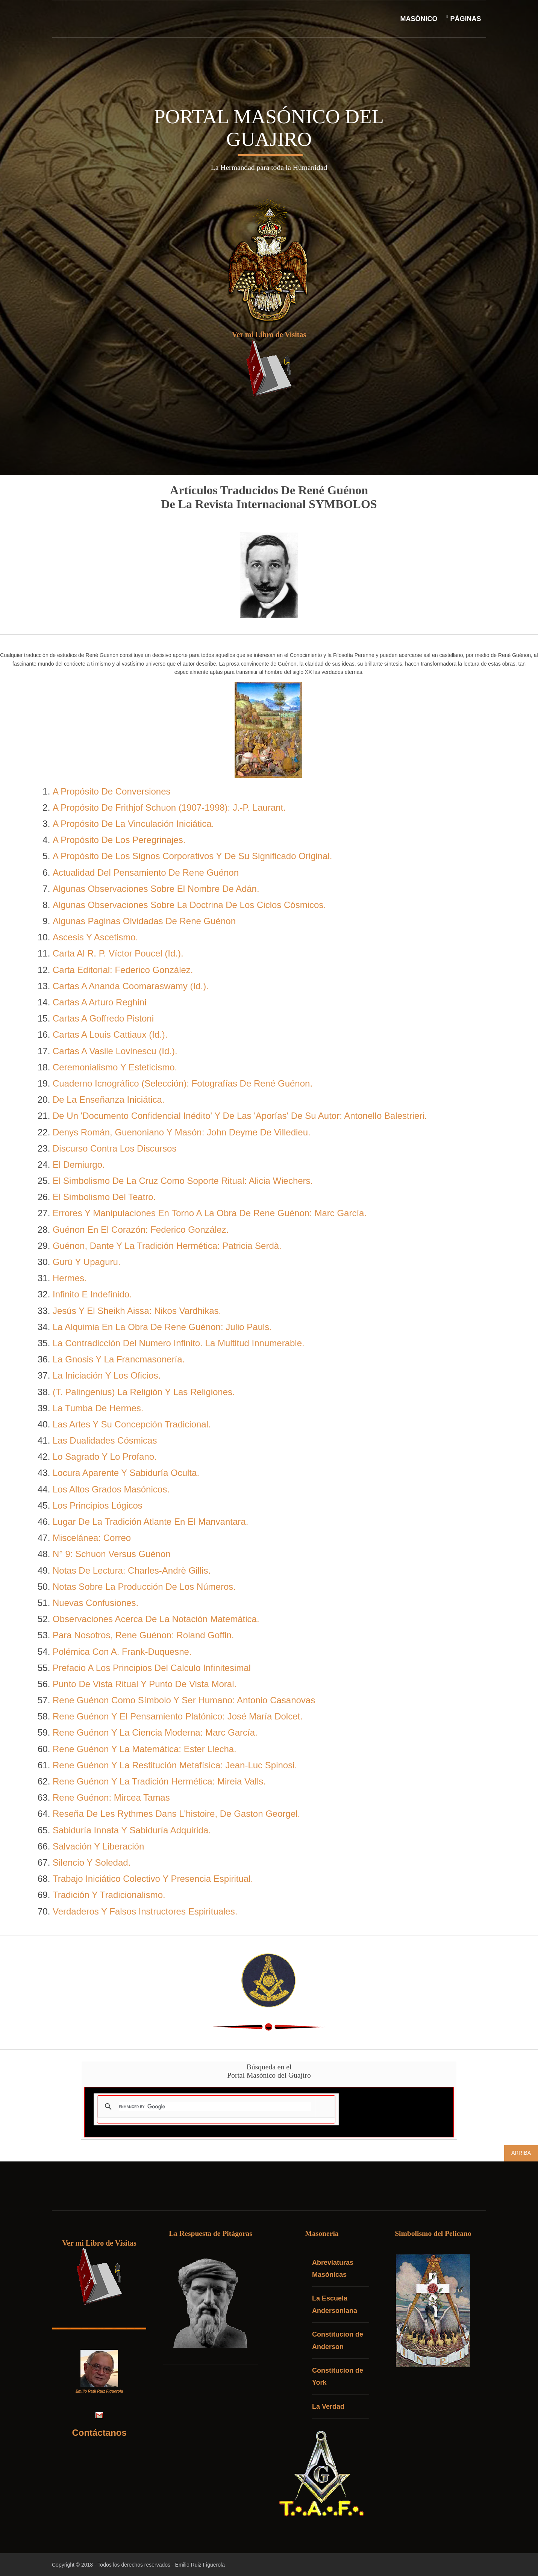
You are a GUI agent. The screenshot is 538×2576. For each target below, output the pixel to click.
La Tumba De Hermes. (98, 1409)
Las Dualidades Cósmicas (105, 1441)
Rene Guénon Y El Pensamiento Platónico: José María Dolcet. (178, 1717)
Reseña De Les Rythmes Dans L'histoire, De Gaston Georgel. (176, 1814)
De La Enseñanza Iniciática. (109, 1100)
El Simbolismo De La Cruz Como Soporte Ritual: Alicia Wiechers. (183, 1181)
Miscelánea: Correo (92, 1538)
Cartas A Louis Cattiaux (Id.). (110, 1035)
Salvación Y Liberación (98, 1847)
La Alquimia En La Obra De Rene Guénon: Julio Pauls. (162, 1328)
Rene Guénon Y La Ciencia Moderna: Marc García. (155, 1733)
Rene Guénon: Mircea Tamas (111, 1798)
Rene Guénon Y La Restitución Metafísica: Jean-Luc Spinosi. (175, 1766)
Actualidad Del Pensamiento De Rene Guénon (146, 873)
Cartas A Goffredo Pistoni (103, 1019)
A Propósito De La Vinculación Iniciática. (133, 824)
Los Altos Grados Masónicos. (111, 1490)
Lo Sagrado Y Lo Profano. (105, 1457)
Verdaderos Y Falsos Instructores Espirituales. (145, 1912)
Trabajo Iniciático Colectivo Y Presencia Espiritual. (153, 1879)
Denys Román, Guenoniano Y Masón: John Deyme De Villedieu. (182, 1133)
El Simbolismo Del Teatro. (104, 1198)
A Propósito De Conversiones (112, 792)
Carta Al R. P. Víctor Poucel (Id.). (118, 954)
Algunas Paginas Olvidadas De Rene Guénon (144, 922)
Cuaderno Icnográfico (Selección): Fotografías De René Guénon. (182, 1084)
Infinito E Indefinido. (92, 1295)
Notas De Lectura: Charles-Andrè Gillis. (132, 1571)
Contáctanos (101, 2433)
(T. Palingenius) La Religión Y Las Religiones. (144, 1392)
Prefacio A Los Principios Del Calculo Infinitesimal (152, 1668)
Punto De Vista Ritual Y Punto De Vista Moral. (144, 1685)
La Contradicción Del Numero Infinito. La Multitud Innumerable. (179, 1344)
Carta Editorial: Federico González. (123, 971)
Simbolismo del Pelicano (436, 2234)
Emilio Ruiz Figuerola (202, 2564)
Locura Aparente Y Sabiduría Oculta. (126, 1473)
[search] (215, 2107)
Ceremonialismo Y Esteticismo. (115, 1068)
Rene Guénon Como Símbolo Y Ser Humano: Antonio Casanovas (184, 1701)
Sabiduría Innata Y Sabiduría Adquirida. (132, 1831)
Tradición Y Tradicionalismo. (109, 1895)
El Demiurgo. (79, 1165)
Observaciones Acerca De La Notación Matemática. (156, 1620)
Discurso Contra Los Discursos (114, 1149)
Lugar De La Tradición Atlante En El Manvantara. (150, 1522)
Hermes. (70, 1279)
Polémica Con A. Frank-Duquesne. (122, 1652)
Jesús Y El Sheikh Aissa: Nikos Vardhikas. (137, 1311)
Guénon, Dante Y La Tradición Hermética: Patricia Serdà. (167, 1246)
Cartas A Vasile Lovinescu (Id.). (115, 1052)
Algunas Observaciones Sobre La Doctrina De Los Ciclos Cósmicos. (189, 906)
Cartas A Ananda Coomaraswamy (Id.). (131, 987)
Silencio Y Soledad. (91, 1863)
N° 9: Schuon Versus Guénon (112, 1555)
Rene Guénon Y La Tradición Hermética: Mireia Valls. (159, 1782)
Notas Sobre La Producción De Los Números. (144, 1587)
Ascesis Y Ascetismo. (95, 938)
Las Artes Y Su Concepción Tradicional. (132, 1425)
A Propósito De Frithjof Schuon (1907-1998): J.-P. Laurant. (169, 808)
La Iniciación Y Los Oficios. (107, 1376)
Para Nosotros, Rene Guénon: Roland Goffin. (143, 1636)
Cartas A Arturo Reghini (99, 1003)
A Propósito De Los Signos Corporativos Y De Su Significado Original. (192, 857)
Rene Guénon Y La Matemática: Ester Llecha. (144, 1750)
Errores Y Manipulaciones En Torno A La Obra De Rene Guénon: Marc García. (210, 1214)
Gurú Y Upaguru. (87, 1263)
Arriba (521, 2154)
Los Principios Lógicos (97, 1506)
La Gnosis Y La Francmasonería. (119, 1360)
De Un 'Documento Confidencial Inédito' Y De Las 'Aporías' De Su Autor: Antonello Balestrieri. (240, 1116)
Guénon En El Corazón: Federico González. (141, 1230)
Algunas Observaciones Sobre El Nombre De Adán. (156, 889)
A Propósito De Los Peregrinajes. (119, 840)
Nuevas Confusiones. (95, 1603)
